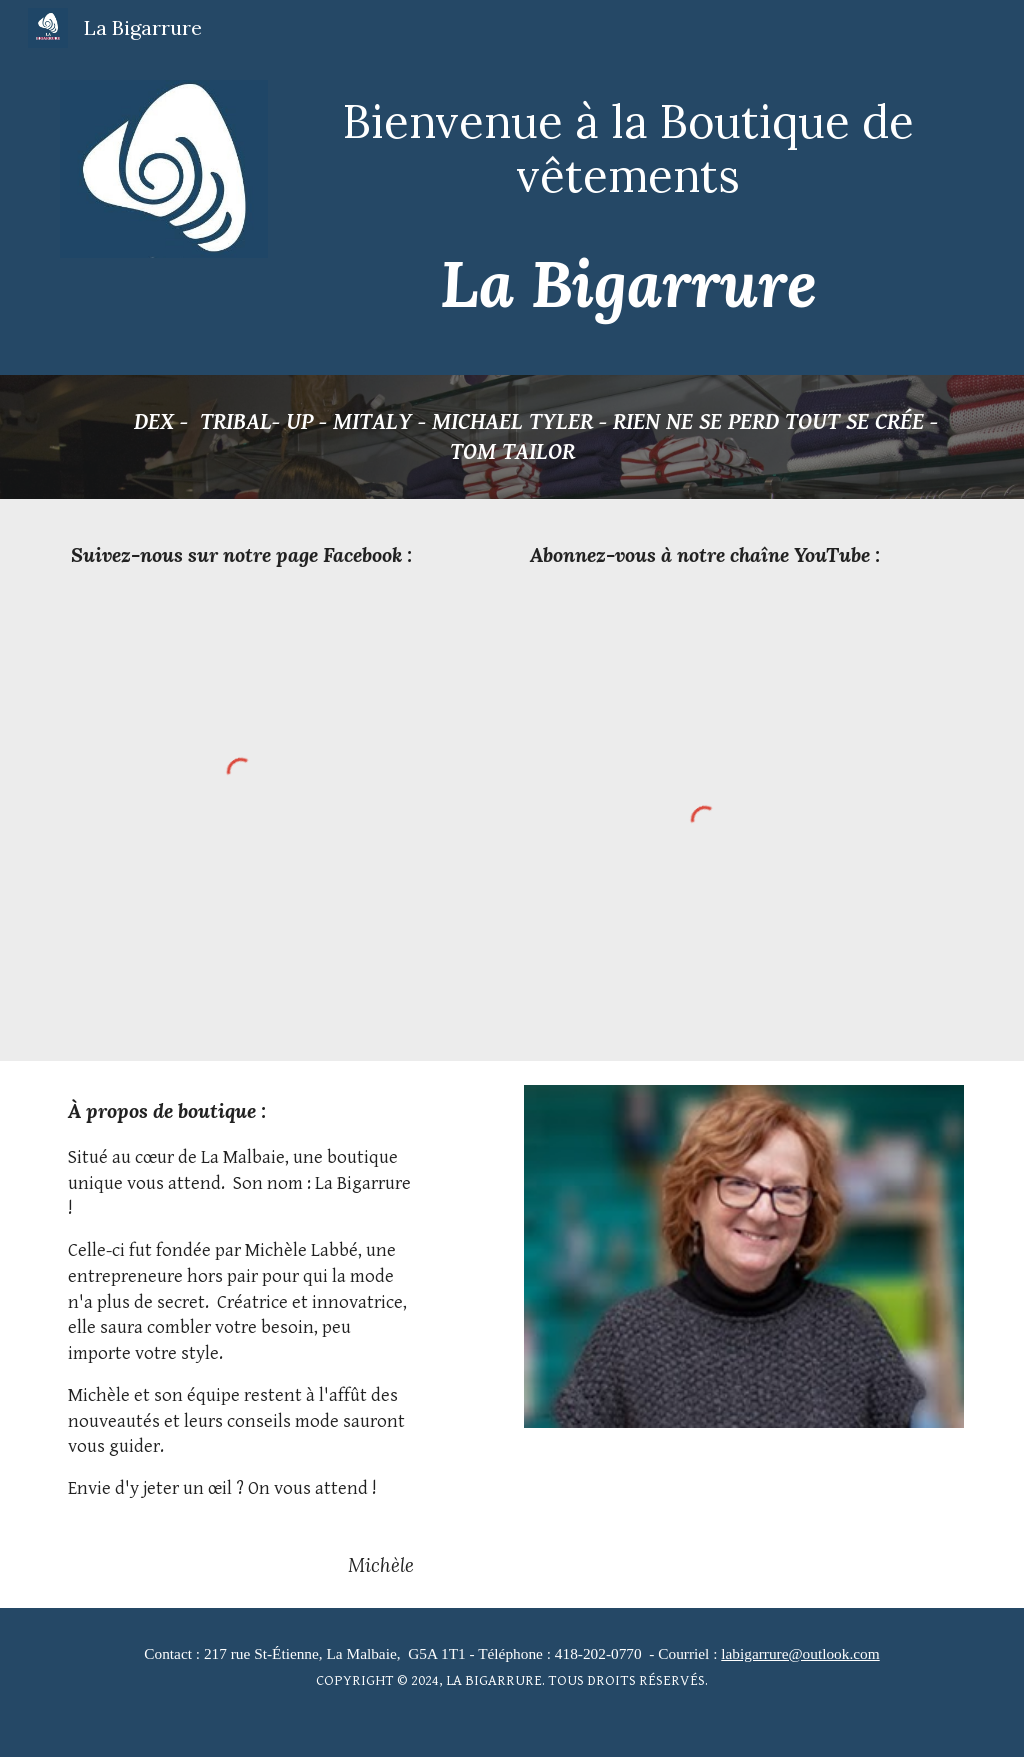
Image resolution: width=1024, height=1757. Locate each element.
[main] (628, 148)
